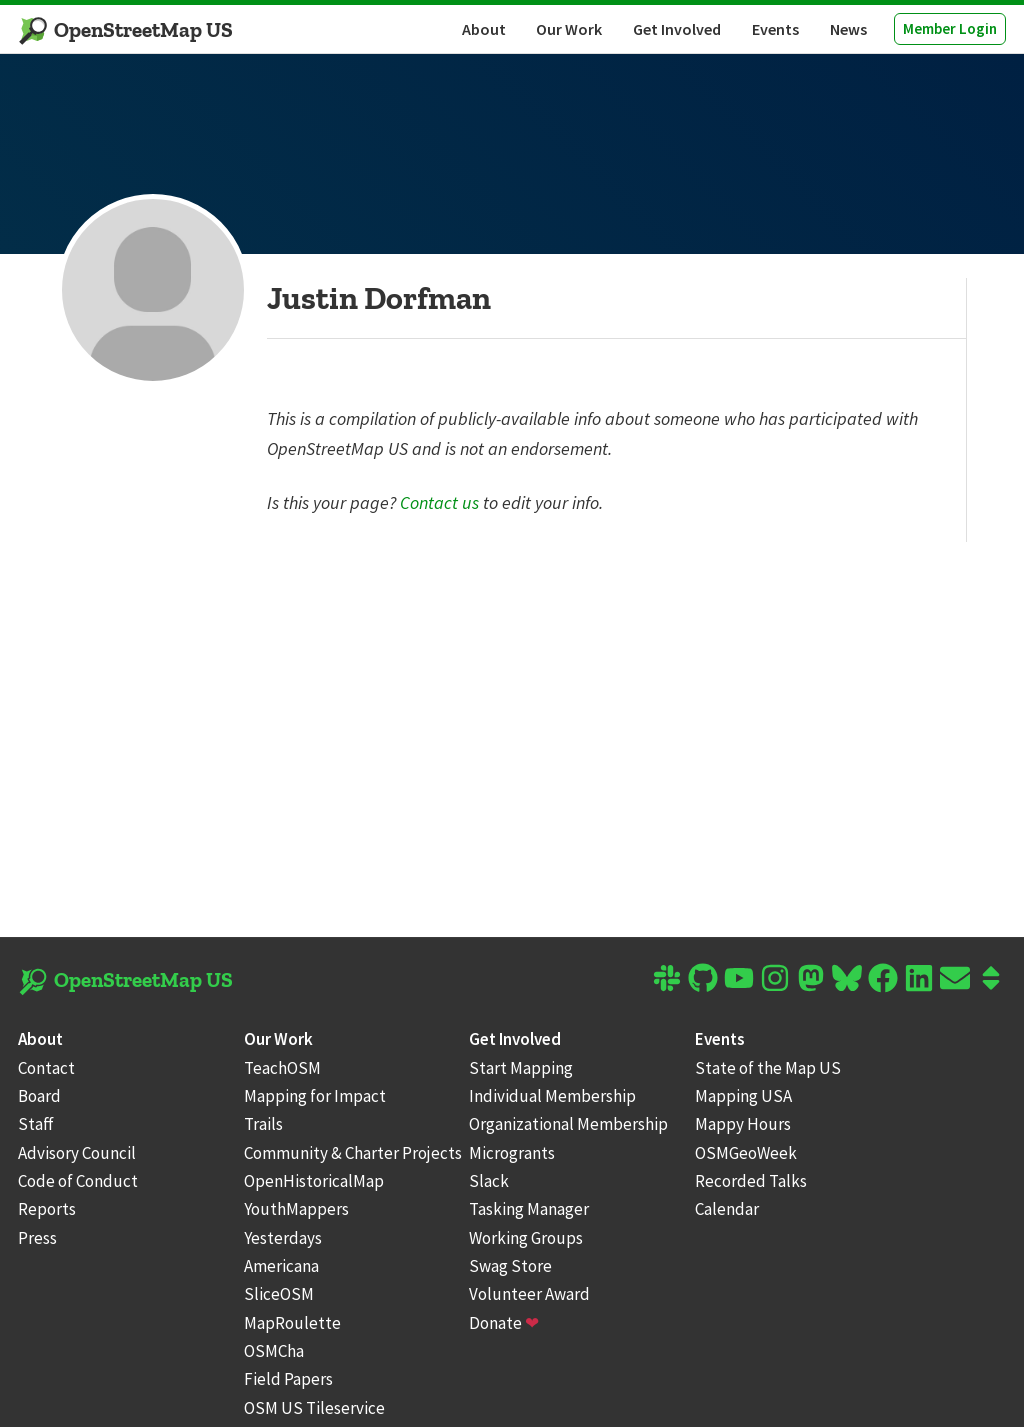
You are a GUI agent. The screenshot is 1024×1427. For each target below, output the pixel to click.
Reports (47, 1209)
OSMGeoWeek (746, 1153)
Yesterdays (283, 1238)
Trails (263, 1124)
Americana (281, 1266)
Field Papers (288, 1379)
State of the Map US (768, 1068)
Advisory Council (77, 1153)
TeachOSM (282, 1068)
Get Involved (677, 29)
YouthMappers (296, 1209)
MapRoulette (292, 1323)
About (484, 29)
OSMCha (274, 1351)
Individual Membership (552, 1096)
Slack (489, 1181)
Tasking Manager (529, 1209)
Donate (504, 1323)
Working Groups (526, 1238)
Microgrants (512, 1153)
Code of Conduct (78, 1181)
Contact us (439, 502)
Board (39, 1096)
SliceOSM (279, 1294)
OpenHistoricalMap (314, 1181)
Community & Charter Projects (353, 1153)
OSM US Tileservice (314, 1408)
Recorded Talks (751, 1181)
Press (37, 1238)
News (848, 29)
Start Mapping (521, 1068)
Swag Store (510, 1266)
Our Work (569, 29)
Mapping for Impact (315, 1096)
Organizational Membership (568, 1124)
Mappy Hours (743, 1124)
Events (775, 29)
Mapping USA (743, 1096)
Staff (36, 1124)
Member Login (950, 28)
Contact (46, 1068)
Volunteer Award (529, 1294)
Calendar (727, 1209)
